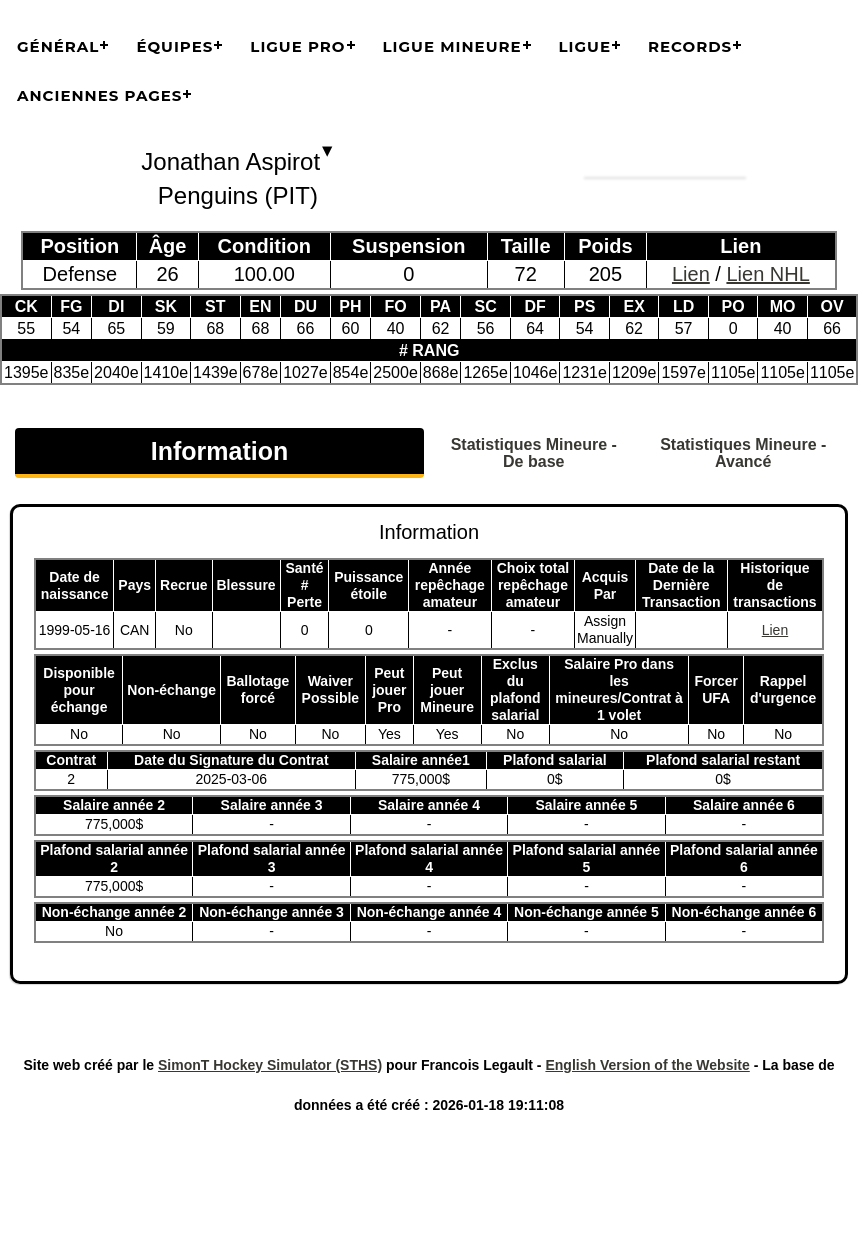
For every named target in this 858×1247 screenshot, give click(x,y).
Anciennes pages (99, 95)
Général (58, 46)
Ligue (585, 46)
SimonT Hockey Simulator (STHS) (270, 1065)
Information (220, 451)
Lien (691, 274)
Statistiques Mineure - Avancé (743, 453)
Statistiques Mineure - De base (534, 453)
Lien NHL (767, 274)
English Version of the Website (647, 1065)
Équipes (174, 46)
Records (690, 46)
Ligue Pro (297, 46)
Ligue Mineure (452, 46)
